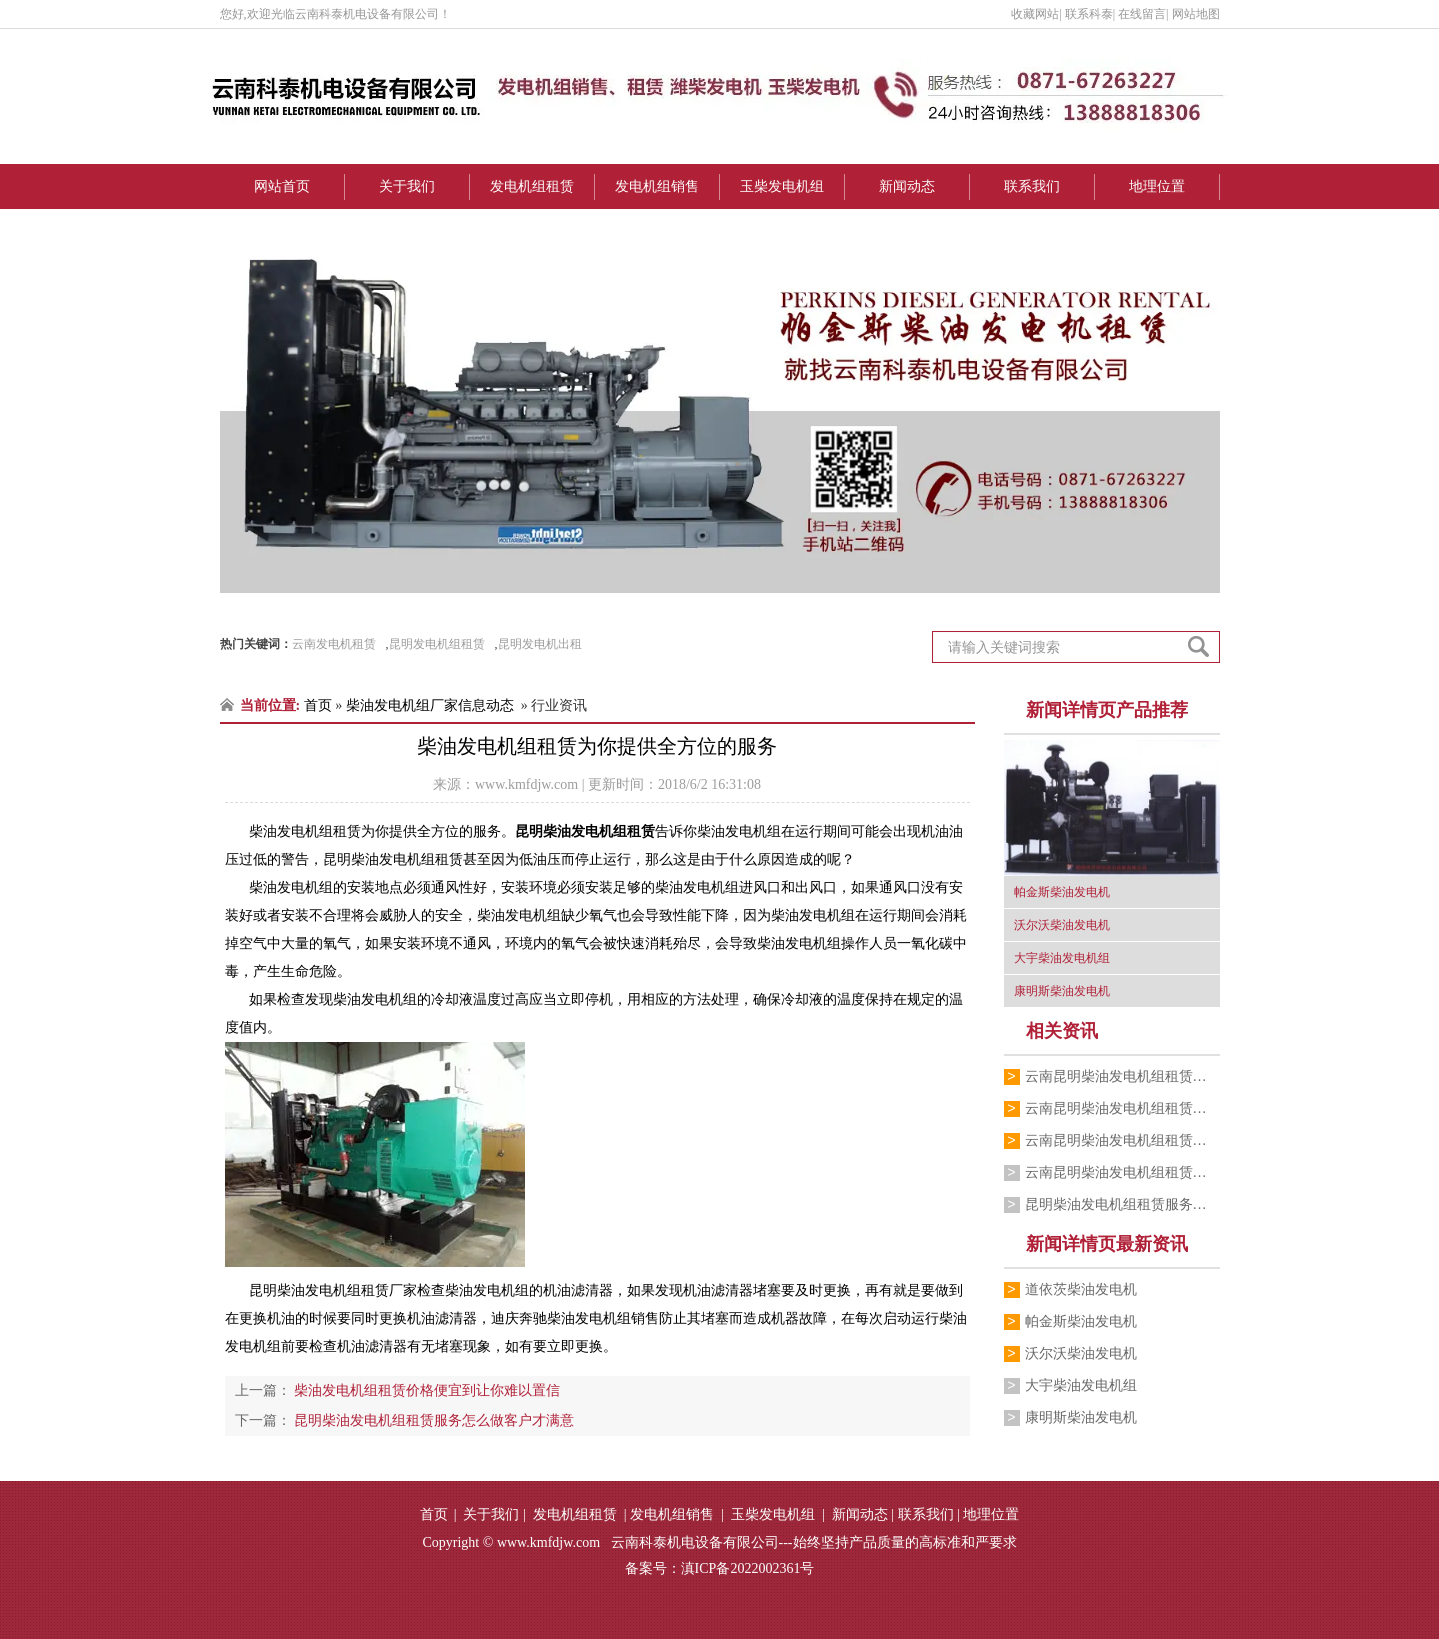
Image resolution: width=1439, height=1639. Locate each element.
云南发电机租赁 (334, 644)
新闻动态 (907, 186)
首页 (318, 705)
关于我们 (407, 186)
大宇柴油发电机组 (1081, 1385)
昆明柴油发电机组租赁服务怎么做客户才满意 (1122, 1204)
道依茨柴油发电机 (1081, 1289)
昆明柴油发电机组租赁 (585, 831)
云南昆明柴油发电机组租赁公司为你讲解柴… (1122, 1140)
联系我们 (1032, 186)
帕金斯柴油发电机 (1081, 1321)
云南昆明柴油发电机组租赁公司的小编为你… (1122, 1172)
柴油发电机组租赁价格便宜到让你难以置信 (426, 1390)
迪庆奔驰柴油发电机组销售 (575, 1318)
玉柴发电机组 (782, 186)
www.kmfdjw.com (526, 784)
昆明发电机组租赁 (437, 644)
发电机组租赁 (532, 186)
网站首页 (282, 186)
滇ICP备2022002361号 (748, 1568)
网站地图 (1196, 14)
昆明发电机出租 (540, 644)
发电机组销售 (657, 186)
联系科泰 (1089, 14)
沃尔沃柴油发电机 (1081, 1353)
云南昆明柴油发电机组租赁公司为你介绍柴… (1122, 1108)
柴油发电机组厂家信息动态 (430, 705)
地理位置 (1157, 186)
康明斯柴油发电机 (1081, 1417)
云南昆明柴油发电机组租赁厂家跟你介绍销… (1122, 1076)
